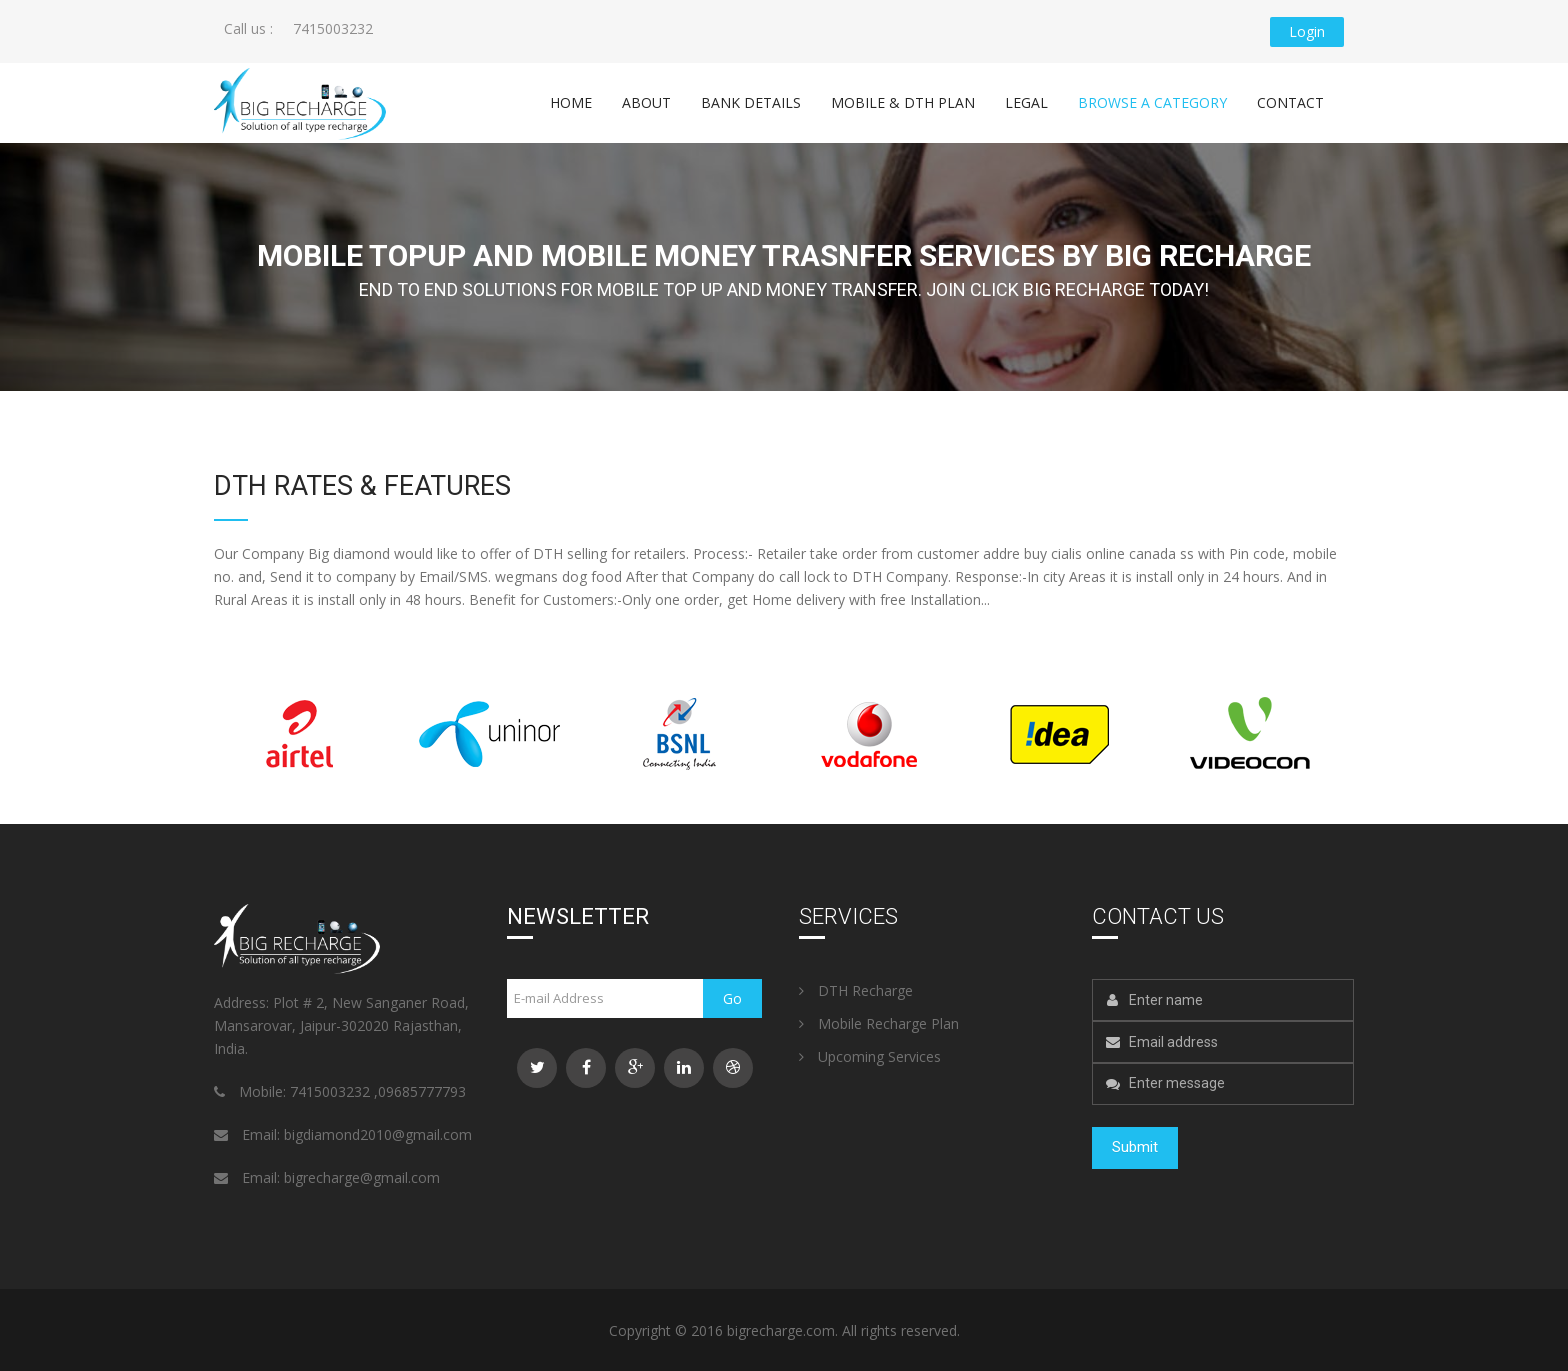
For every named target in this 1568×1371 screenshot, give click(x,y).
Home (571, 101)
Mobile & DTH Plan (903, 101)
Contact (1290, 101)
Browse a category (1152, 101)
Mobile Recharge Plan (879, 1022)
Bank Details (751, 101)
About (646, 101)
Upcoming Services (870, 1055)
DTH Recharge (856, 989)
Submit (1135, 1147)
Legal (1026, 101)
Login (1307, 31)
